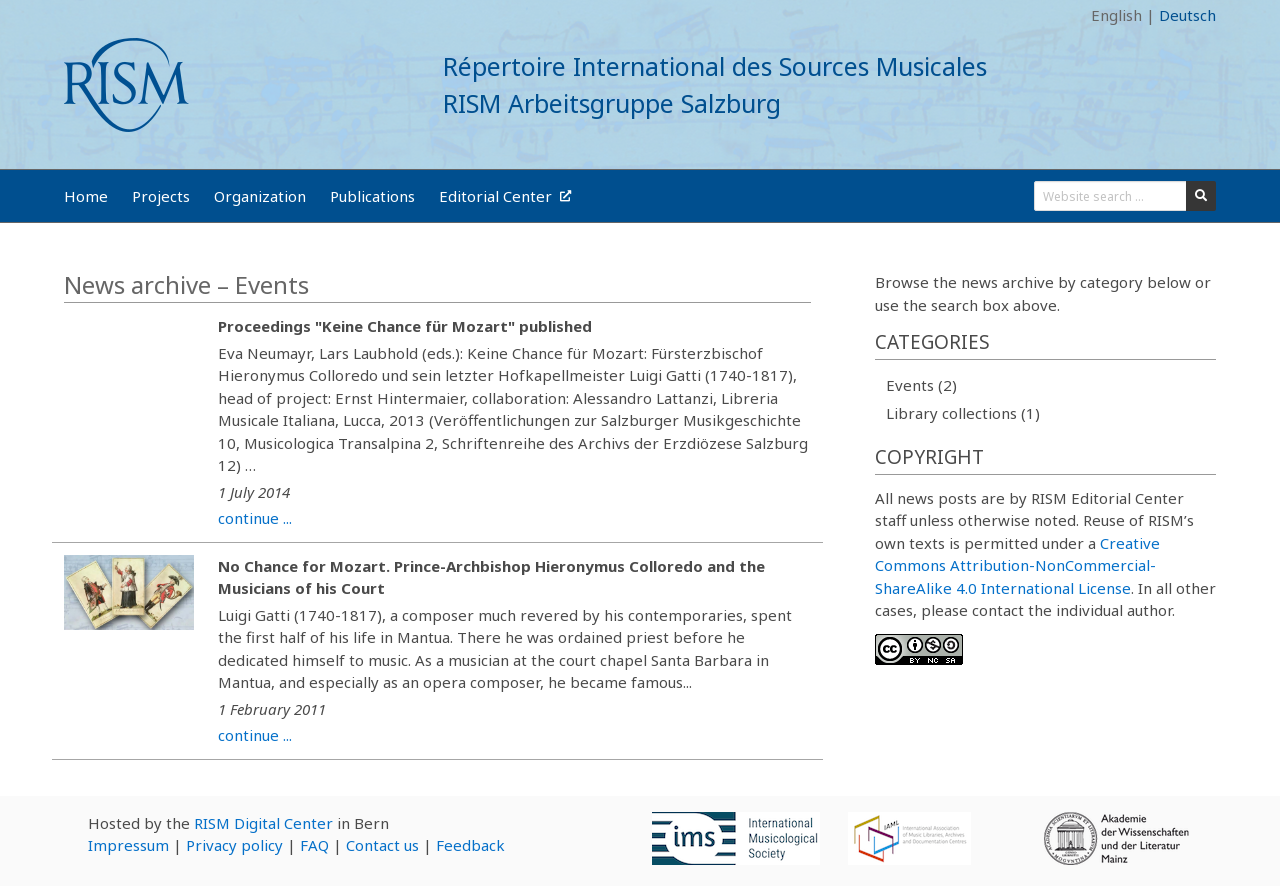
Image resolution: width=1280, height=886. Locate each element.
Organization (260, 196)
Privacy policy (234, 845)
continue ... (255, 518)
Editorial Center (505, 196)
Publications (372, 196)
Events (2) (921, 385)
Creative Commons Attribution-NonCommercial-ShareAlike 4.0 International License (1017, 565)
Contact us (382, 845)
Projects (161, 196)
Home (86, 196)
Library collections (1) (963, 413)
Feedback (470, 845)
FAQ (314, 845)
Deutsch (1187, 15)
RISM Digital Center (263, 823)
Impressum (128, 845)
